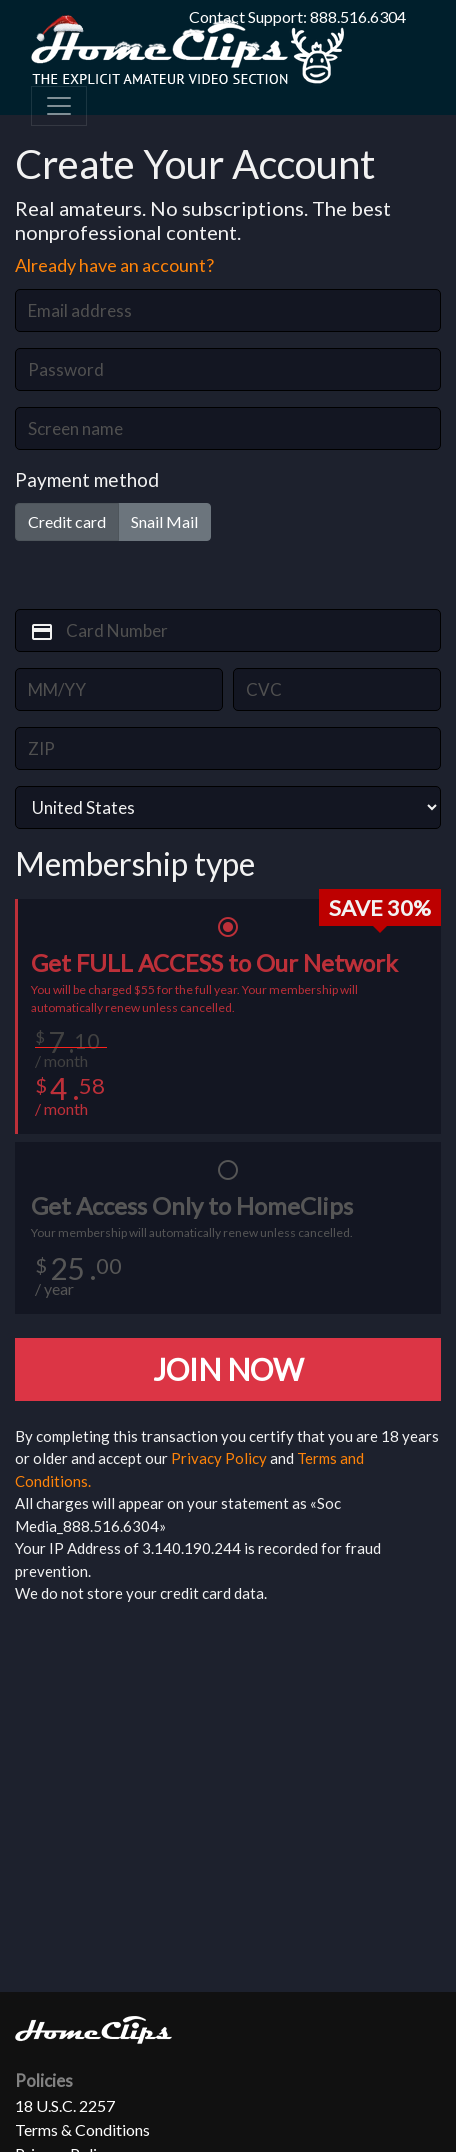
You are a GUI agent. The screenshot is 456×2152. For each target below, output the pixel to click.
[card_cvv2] (337, 689)
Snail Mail (164, 520)
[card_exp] (119, 689)
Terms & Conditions (82, 2129)
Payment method (87, 479)
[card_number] (228, 630)
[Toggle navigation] (59, 106)
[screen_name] (228, 428)
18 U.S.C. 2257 (65, 2105)
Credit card (67, 520)
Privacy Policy (219, 1458)
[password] (228, 369)
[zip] (228, 748)
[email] (228, 310)
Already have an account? (114, 265)
